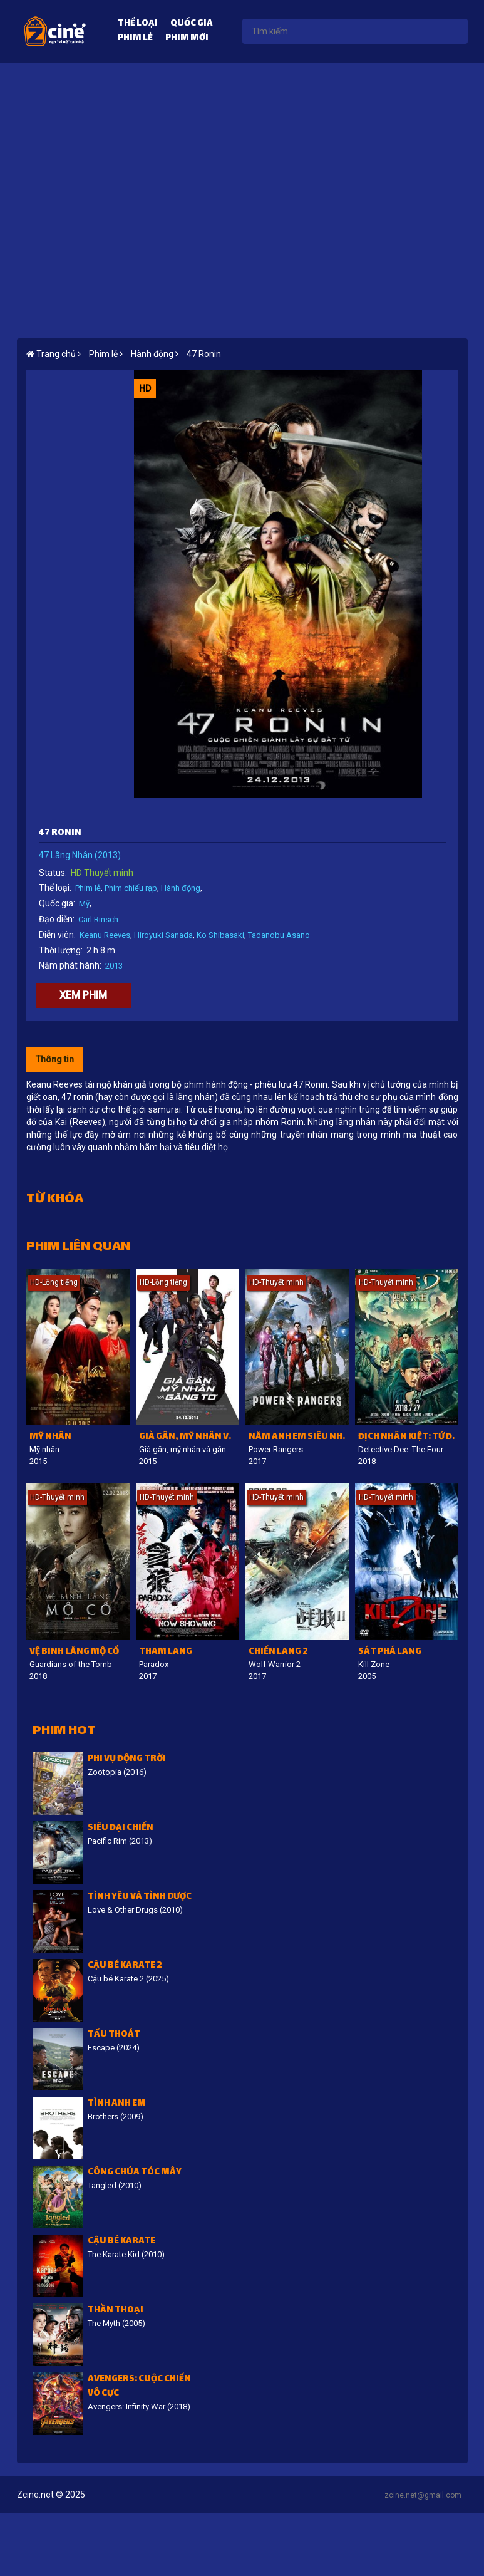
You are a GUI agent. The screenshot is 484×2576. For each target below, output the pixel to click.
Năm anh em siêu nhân (299, 1437)
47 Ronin (204, 354)
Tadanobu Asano (279, 935)
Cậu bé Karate (121, 2242)
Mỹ (84, 903)
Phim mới (187, 38)
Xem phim (83, 995)
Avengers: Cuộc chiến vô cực (139, 2386)
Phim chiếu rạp (131, 888)
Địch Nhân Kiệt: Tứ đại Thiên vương (408, 1437)
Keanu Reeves (105, 935)
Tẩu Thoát (114, 2035)
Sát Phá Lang (389, 1652)
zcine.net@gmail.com (422, 2495)
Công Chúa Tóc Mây (135, 2173)
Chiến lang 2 (278, 1652)
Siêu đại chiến (120, 1828)
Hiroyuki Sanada (163, 935)
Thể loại (138, 24)
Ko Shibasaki (220, 935)
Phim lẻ (135, 38)
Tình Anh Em (117, 2104)
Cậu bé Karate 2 (125, 1966)
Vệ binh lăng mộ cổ (74, 1652)
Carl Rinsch (98, 919)
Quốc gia (191, 24)
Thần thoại (115, 2310)
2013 (114, 965)
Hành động (180, 888)
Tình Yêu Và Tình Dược (140, 1897)
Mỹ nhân (50, 1437)
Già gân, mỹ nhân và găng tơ (189, 1437)
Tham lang (165, 1652)
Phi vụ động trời (127, 1759)
